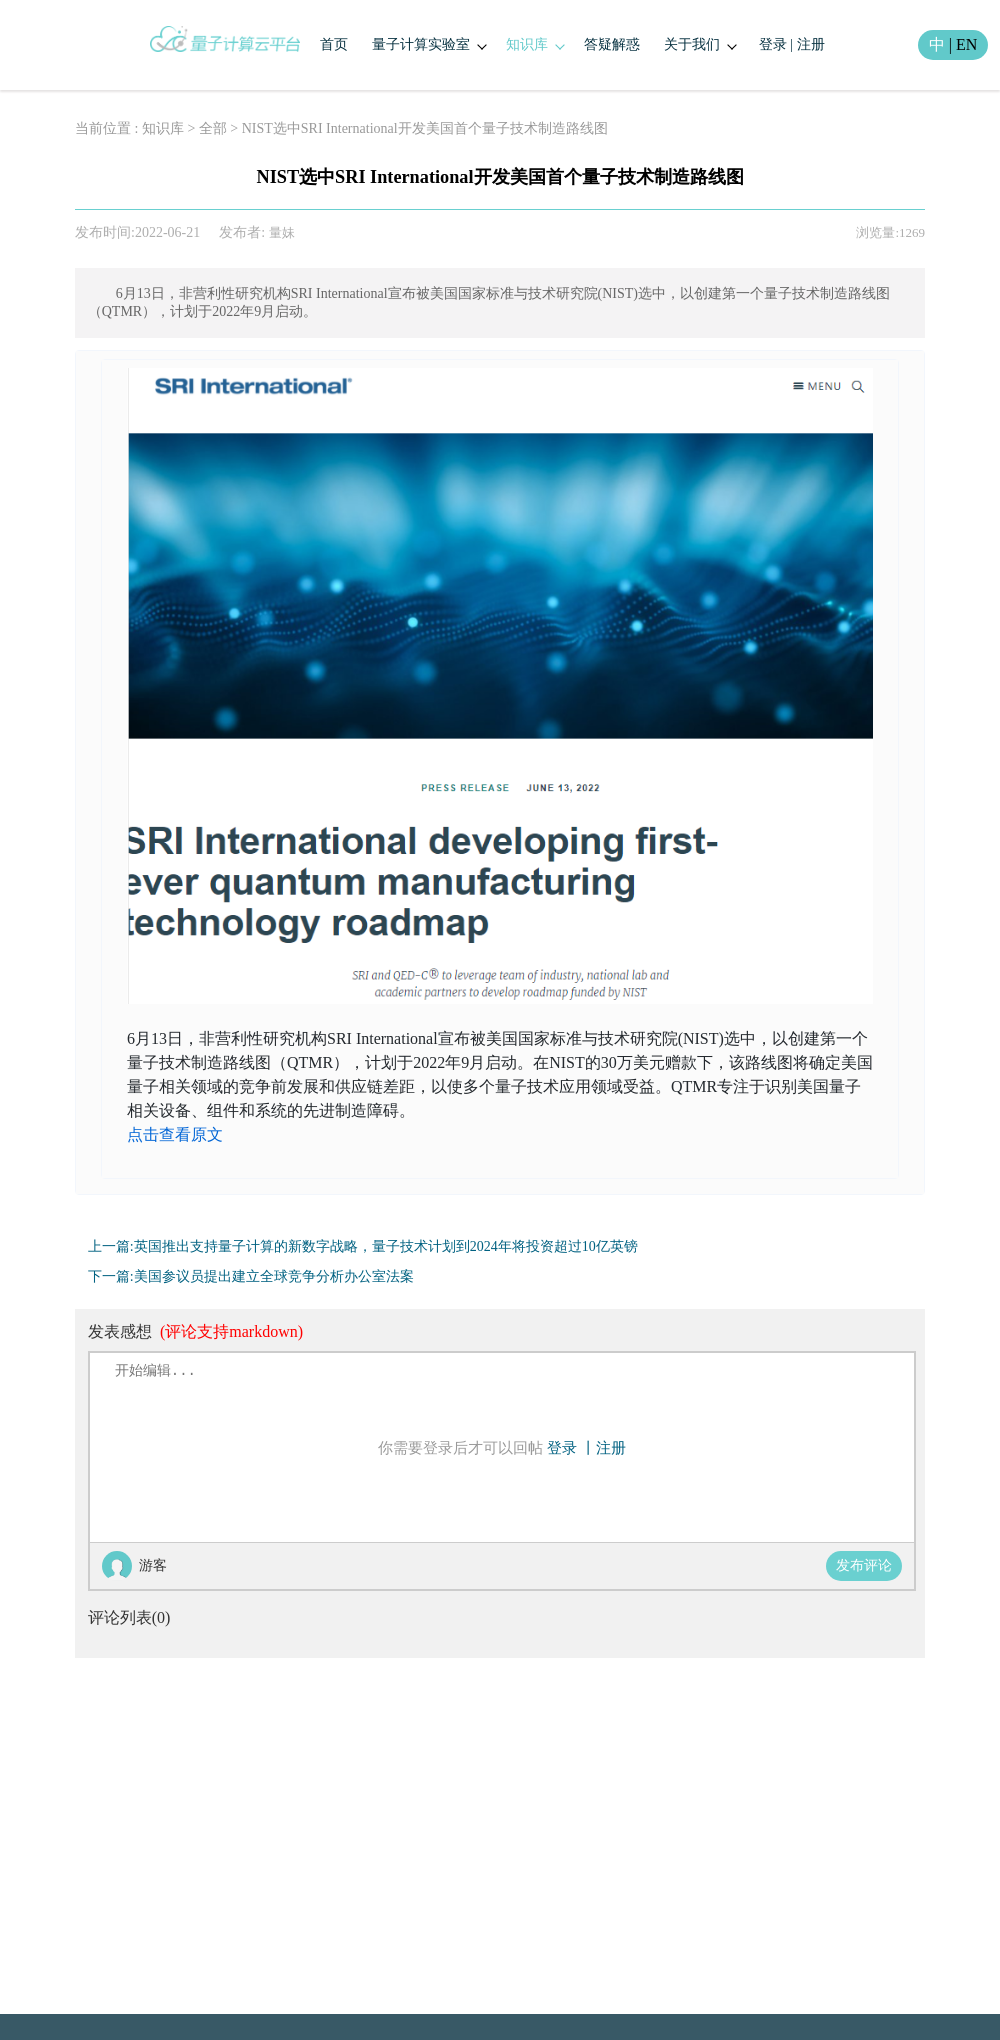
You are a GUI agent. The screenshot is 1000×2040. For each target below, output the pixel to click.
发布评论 (864, 1565)
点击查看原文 (175, 1134)
